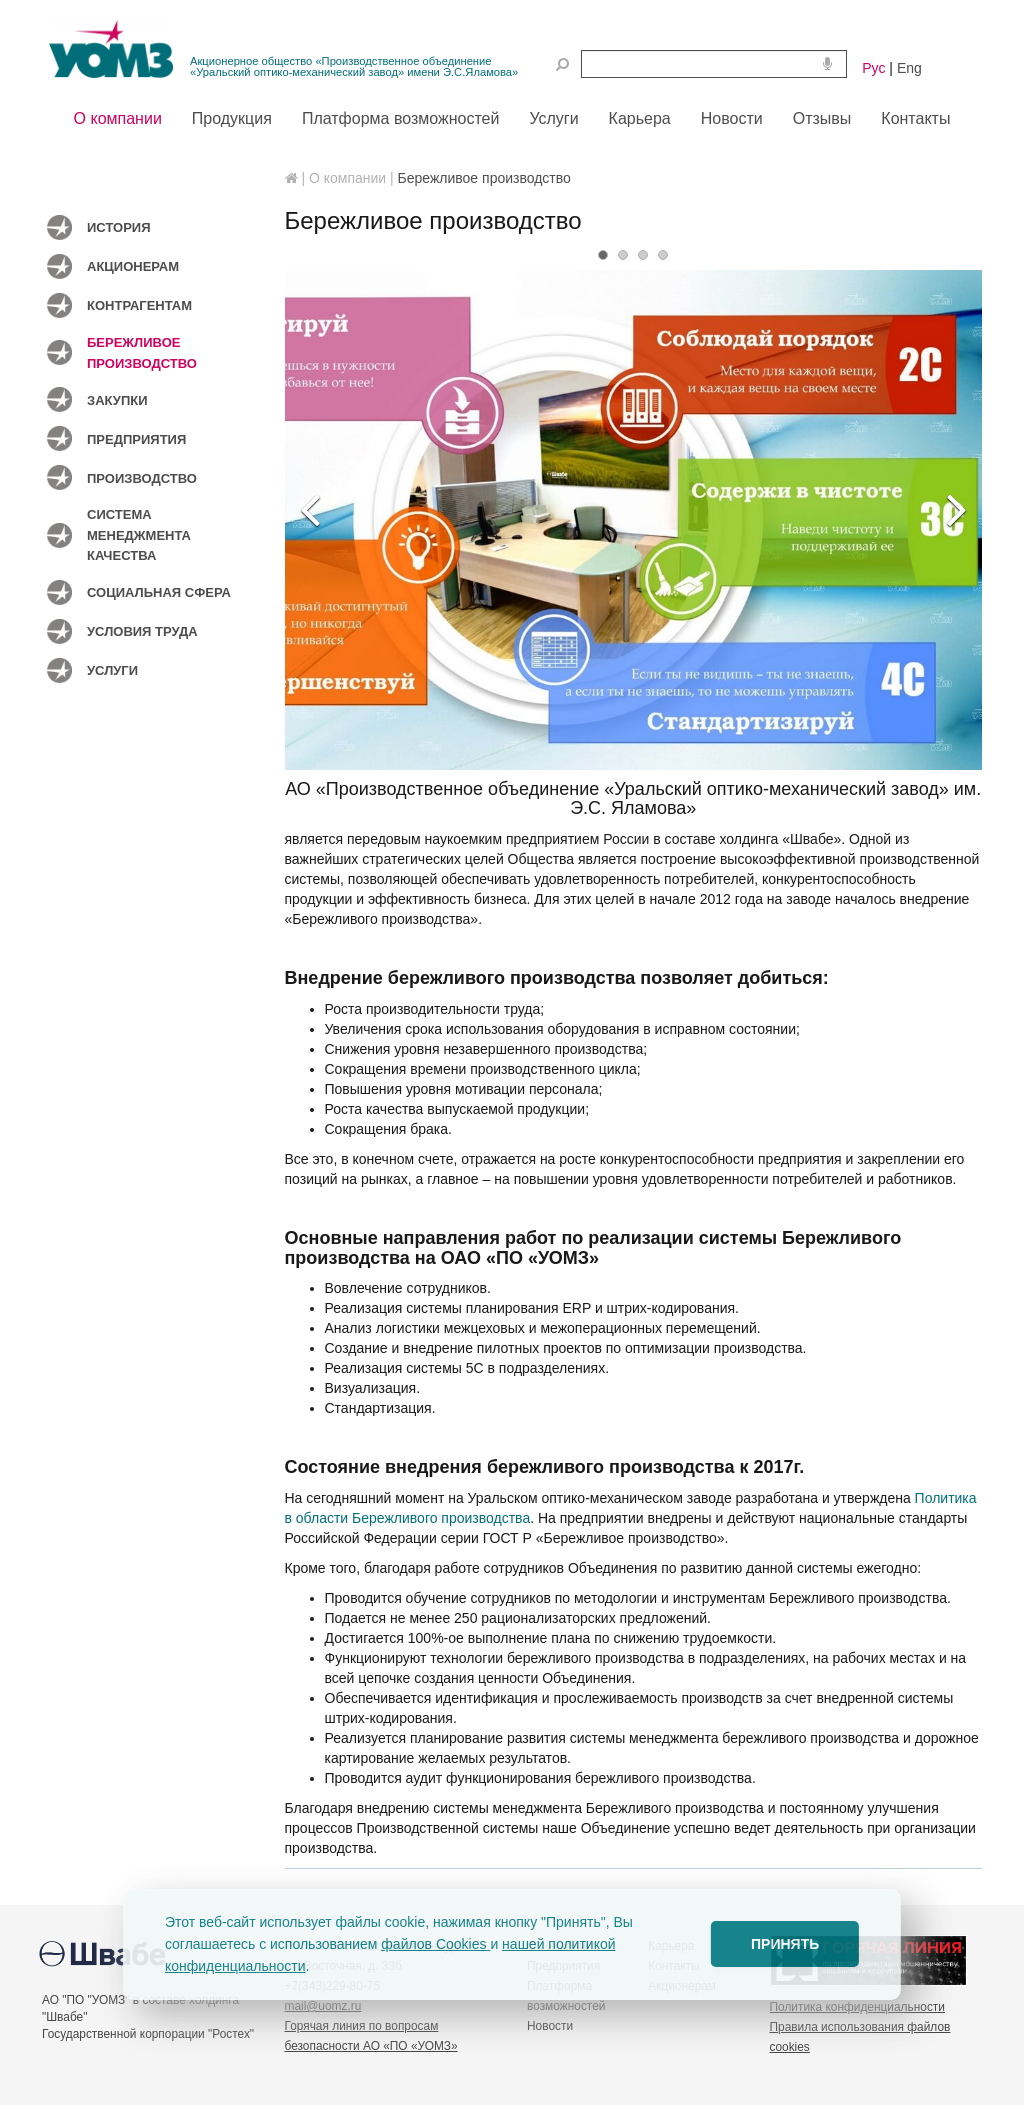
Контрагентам (139, 305)
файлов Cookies (435, 1944)
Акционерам (133, 266)
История (119, 227)
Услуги (112, 670)
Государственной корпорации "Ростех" (148, 2034)
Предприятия (136, 439)
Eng (909, 68)
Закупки (117, 400)
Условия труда (142, 631)
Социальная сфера (159, 592)
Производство (142, 478)
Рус (873, 68)
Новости (550, 2026)
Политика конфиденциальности (857, 2007)
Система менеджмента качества (139, 535)
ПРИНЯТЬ (785, 1944)
